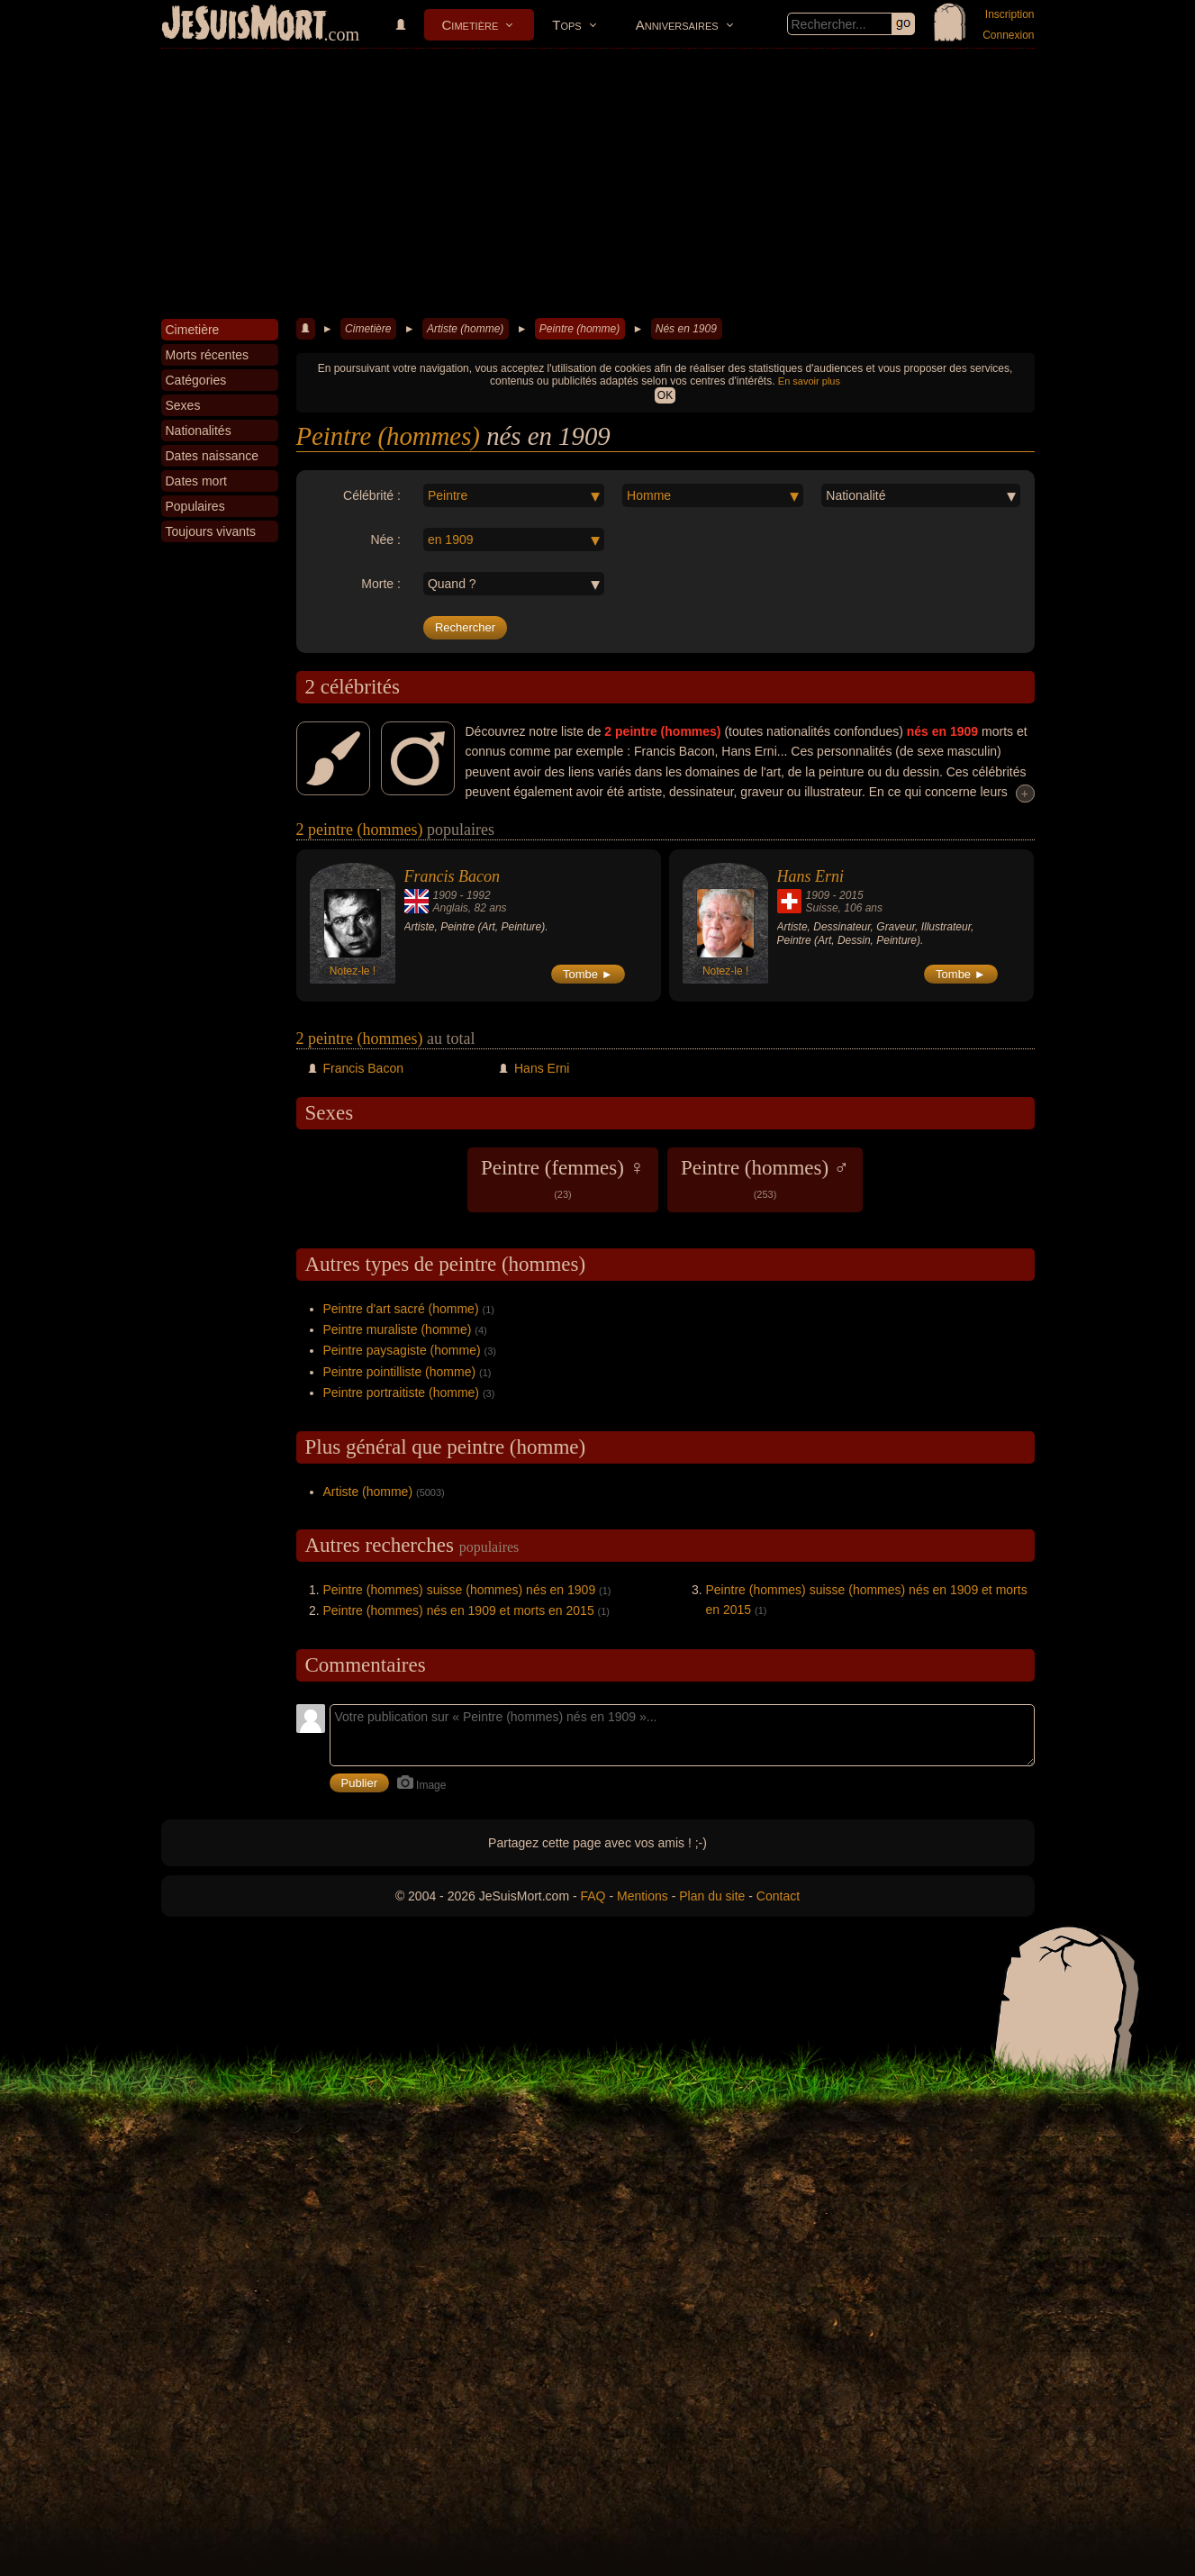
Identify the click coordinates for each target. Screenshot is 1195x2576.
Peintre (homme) (579, 328)
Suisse (822, 908)
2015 (851, 895)
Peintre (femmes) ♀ (563, 1178)
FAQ (593, 1896)
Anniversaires (677, 24)
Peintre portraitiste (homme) (401, 1392)
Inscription (1010, 14)
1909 (445, 895)
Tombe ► (588, 974)
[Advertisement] (598, 184)
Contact (778, 1896)
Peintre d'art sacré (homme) (401, 1309)
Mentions (642, 1896)
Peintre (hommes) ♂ (765, 1178)
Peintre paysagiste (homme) (402, 1350)
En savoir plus (809, 381)
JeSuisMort (244, 25)
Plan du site (712, 1896)
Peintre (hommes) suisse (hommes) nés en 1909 (459, 1590)
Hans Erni (811, 876)
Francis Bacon (452, 876)
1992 (478, 895)
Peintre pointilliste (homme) (399, 1372)
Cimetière (470, 24)
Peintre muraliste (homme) (397, 1329)
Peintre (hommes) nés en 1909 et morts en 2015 (458, 1610)
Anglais (450, 908)
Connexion (1008, 35)
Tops (566, 24)
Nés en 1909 (686, 328)
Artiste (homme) (465, 328)
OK (665, 395)
